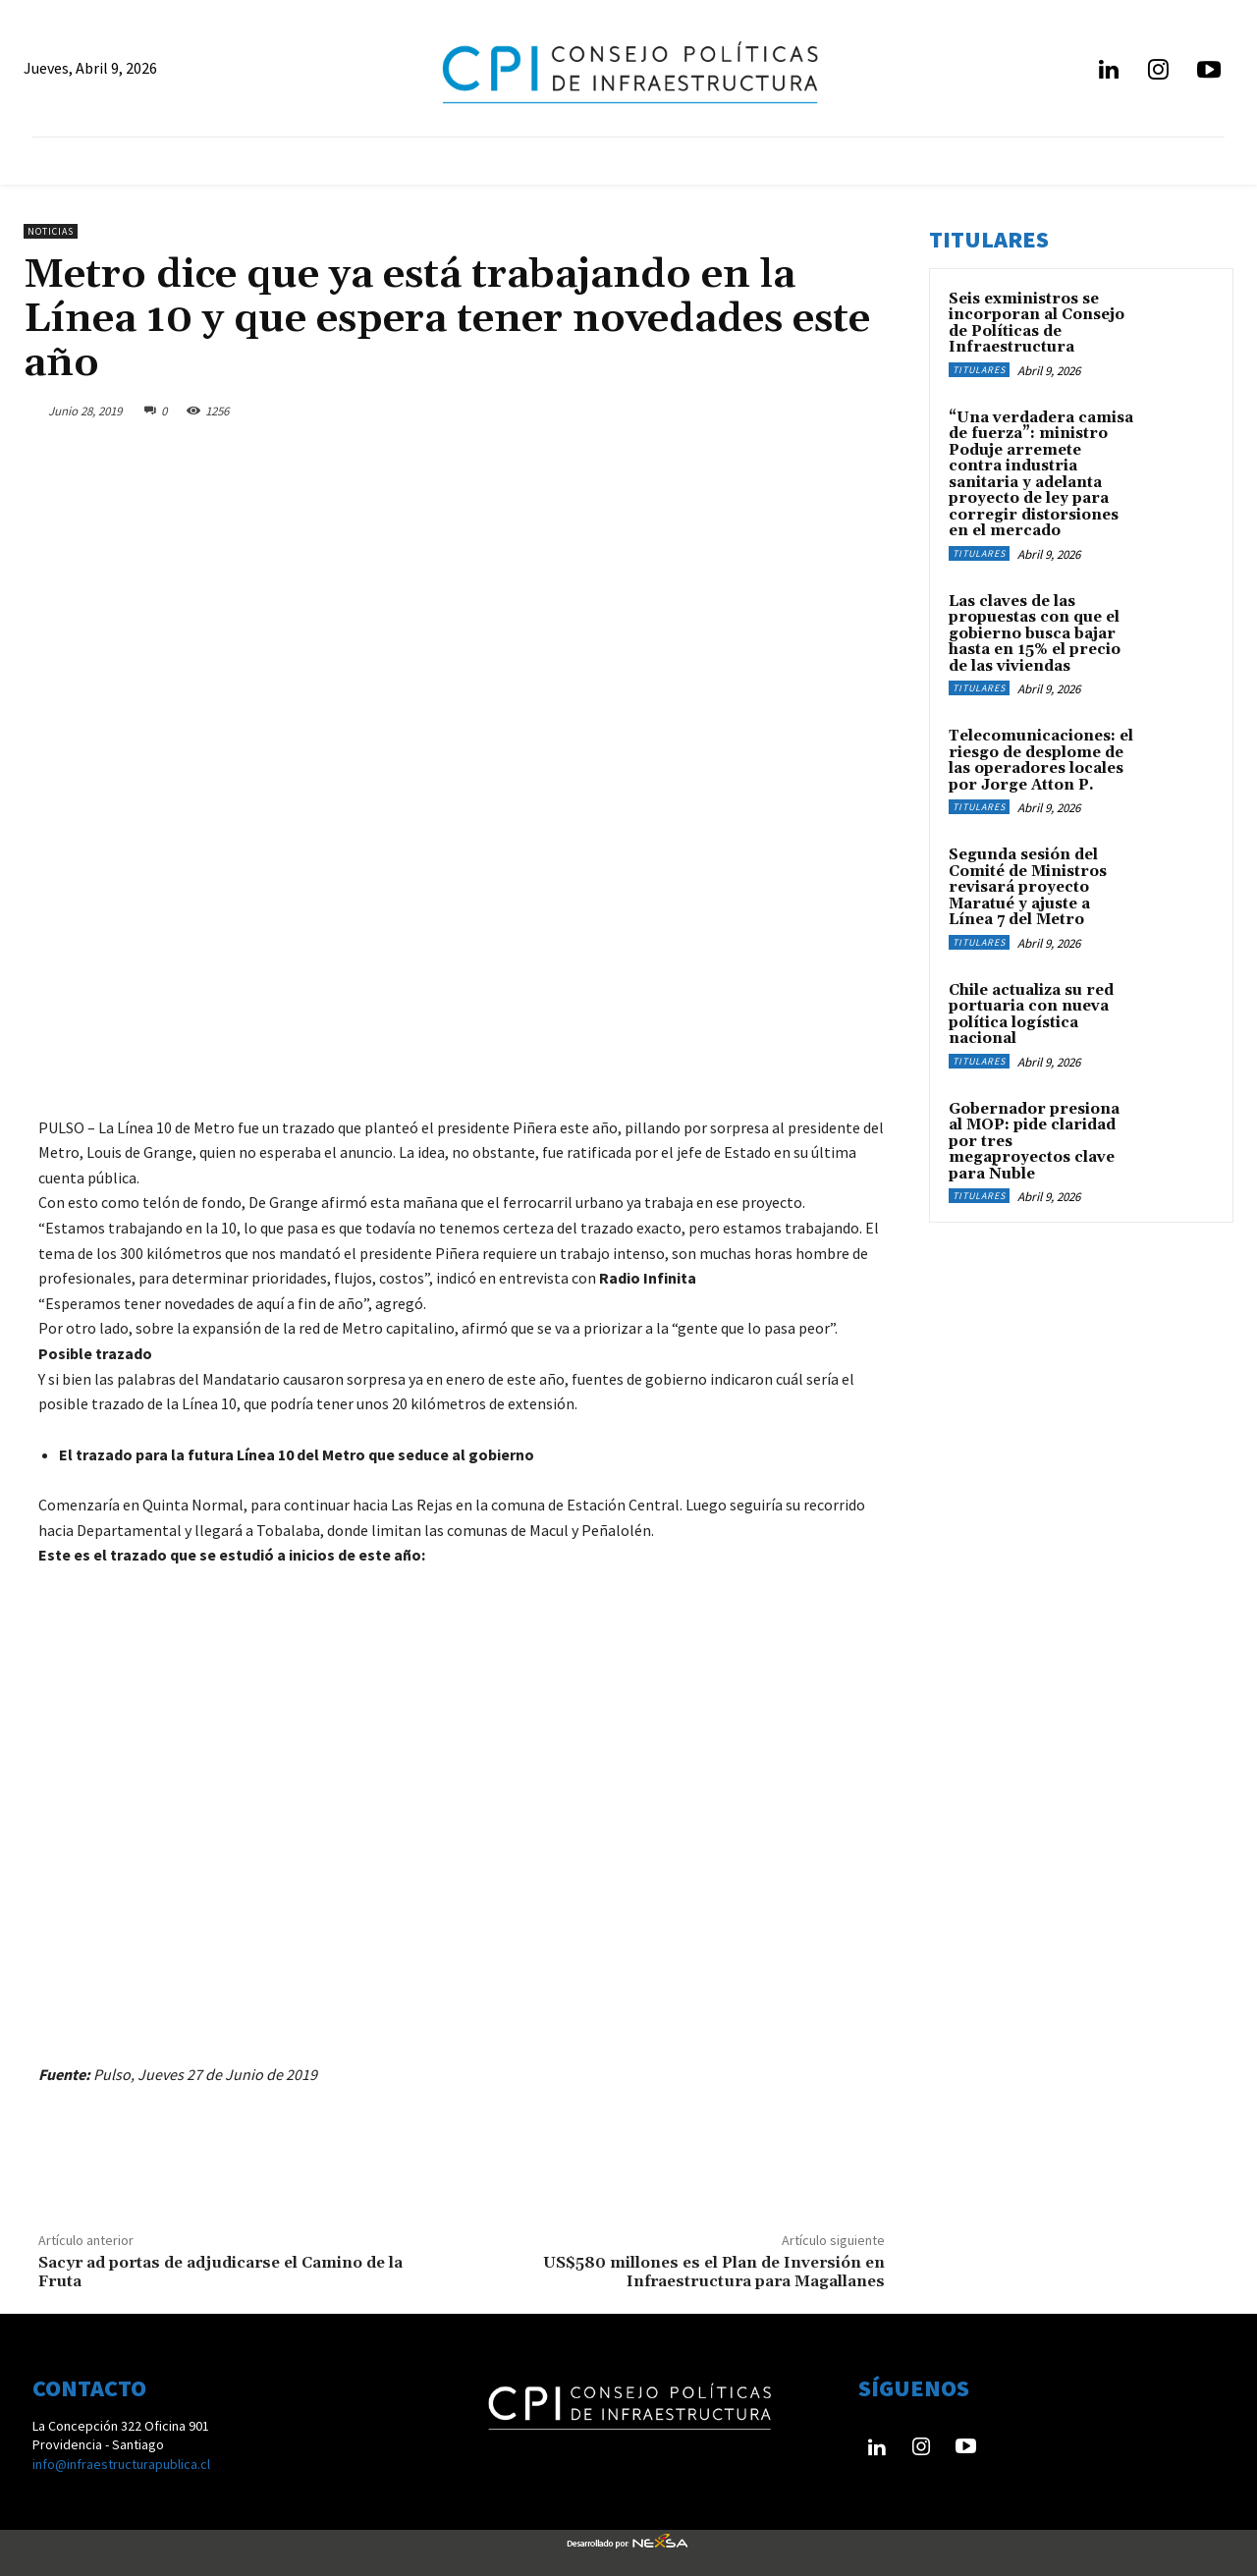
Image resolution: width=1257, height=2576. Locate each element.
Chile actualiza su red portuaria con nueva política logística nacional (1031, 1015)
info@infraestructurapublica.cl (121, 2464)
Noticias (51, 231)
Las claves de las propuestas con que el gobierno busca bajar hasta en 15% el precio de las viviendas (1034, 634)
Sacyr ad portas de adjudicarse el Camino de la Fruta (220, 2272)
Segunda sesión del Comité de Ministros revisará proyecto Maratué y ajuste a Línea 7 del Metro (1028, 887)
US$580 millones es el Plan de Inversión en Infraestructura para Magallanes (714, 2272)
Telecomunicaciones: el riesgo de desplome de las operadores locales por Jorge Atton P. (1041, 761)
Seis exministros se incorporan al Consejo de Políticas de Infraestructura (1036, 323)
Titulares (979, 369)
